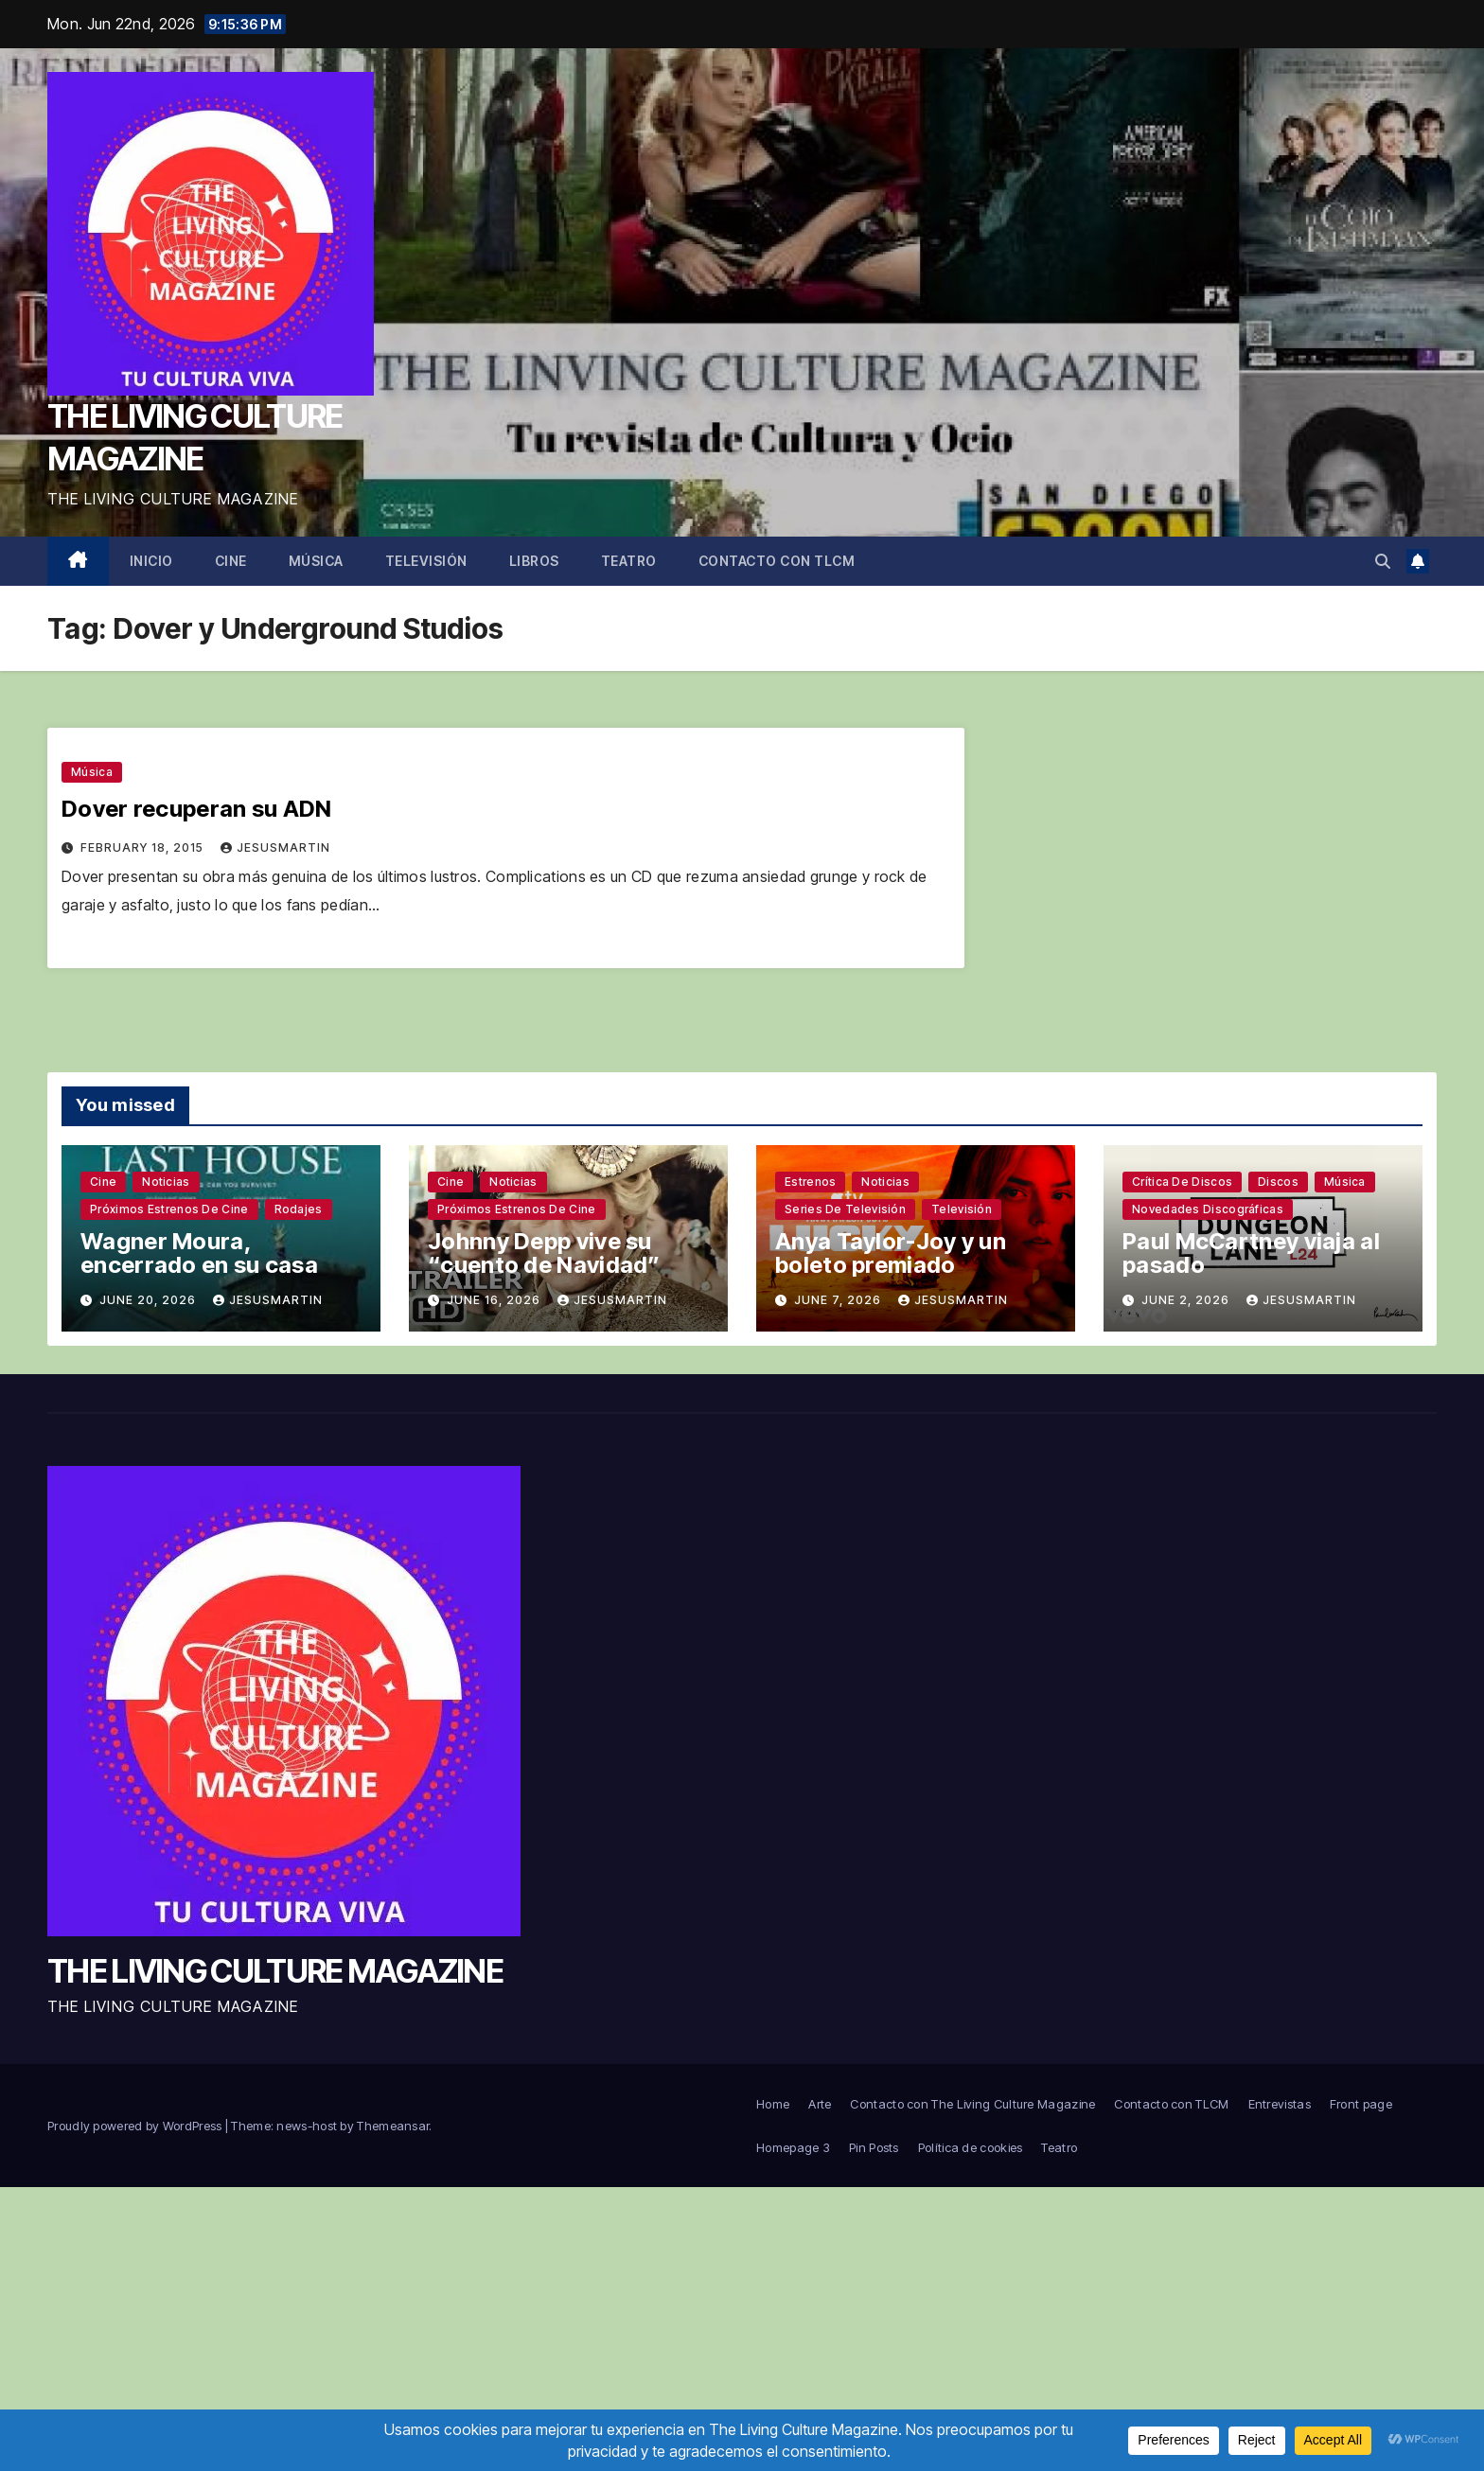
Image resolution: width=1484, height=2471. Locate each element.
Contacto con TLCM (777, 561)
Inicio (151, 561)
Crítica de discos (1182, 1181)
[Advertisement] (742, 2329)
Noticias (165, 1181)
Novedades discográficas (1207, 1209)
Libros (534, 561)
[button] (1382, 561)
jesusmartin (275, 847)
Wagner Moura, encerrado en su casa (199, 1253)
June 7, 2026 (839, 1300)
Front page (1361, 2103)
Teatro (629, 561)
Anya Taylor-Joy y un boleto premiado (890, 1253)
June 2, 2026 (1187, 1300)
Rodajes (298, 1209)
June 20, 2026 (149, 1300)
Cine (231, 561)
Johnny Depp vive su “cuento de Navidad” (544, 1253)
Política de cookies (970, 2147)
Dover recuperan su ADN (197, 808)
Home (772, 2103)
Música (316, 561)
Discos (1278, 1181)
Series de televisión (845, 1209)
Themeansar (393, 2125)
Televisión (426, 561)
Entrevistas (1279, 2103)
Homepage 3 (793, 2147)
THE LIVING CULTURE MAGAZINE (275, 1970)
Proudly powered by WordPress (136, 2125)
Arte (819, 2103)
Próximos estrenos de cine (169, 1209)
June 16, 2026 (495, 1300)
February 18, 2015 (143, 847)
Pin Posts (874, 2147)
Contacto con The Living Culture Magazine (972, 2103)
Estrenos (810, 1181)
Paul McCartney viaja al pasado (1251, 1253)
